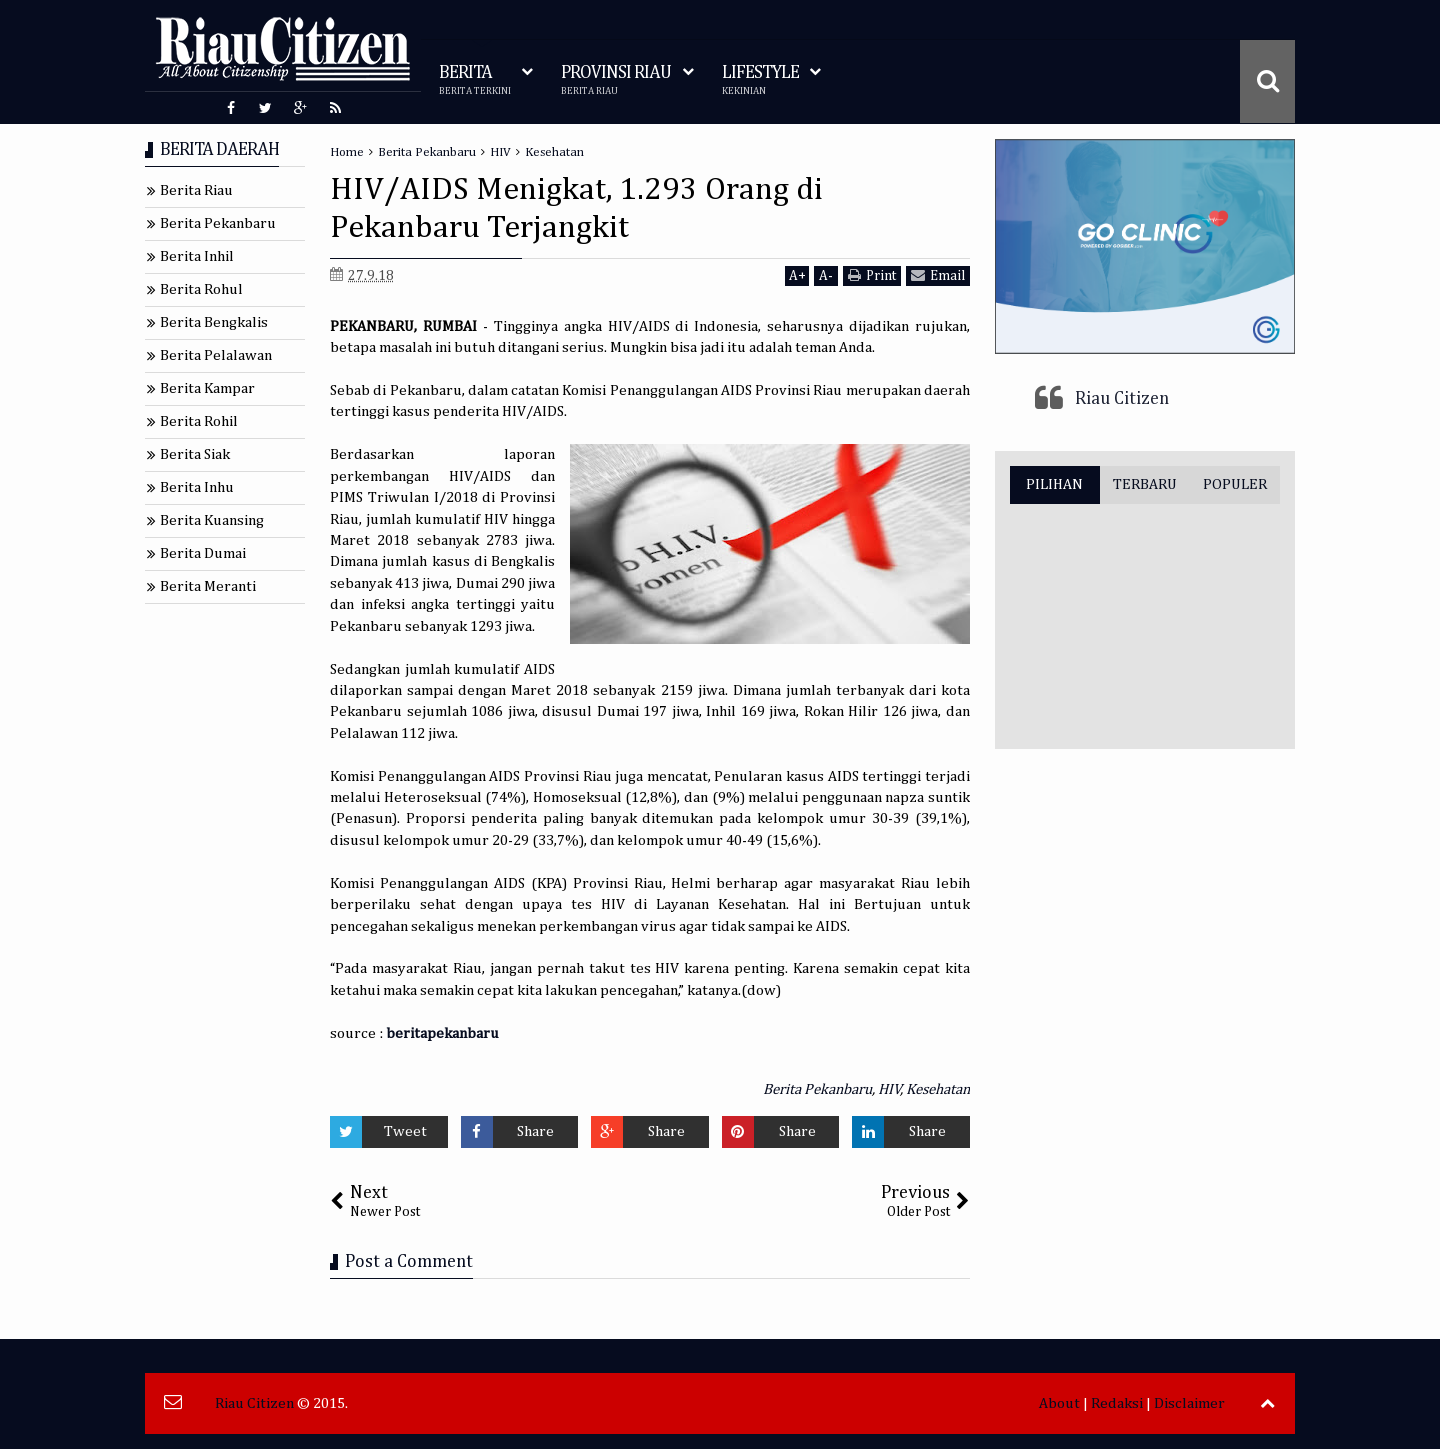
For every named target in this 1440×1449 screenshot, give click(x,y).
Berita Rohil (199, 421)
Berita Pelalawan (216, 355)
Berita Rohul (201, 289)
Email (938, 275)
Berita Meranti (208, 586)
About (1059, 1403)
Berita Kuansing (212, 520)
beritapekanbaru (442, 1033)
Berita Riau (196, 190)
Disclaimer (1189, 1403)
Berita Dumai (203, 553)
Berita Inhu (197, 487)
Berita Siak (195, 454)
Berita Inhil (197, 256)
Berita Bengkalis (214, 322)
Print (872, 275)
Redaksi (1117, 1403)
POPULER (1235, 484)
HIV (889, 1089)
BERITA (475, 80)
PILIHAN (1054, 484)
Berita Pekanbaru (817, 1089)
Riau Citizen (1122, 399)
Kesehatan (938, 1089)
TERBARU (1145, 484)
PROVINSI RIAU (616, 80)
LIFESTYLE (760, 80)
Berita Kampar (207, 388)
